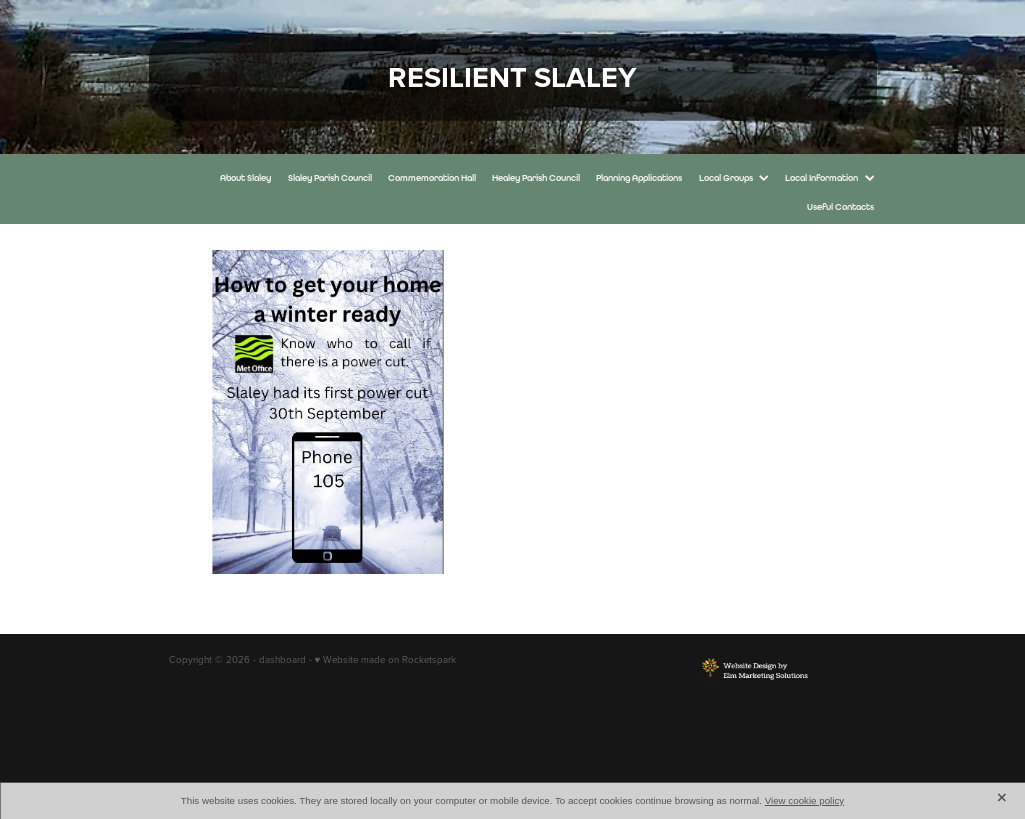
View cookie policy (805, 800)
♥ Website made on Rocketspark (386, 659)
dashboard (282, 659)
